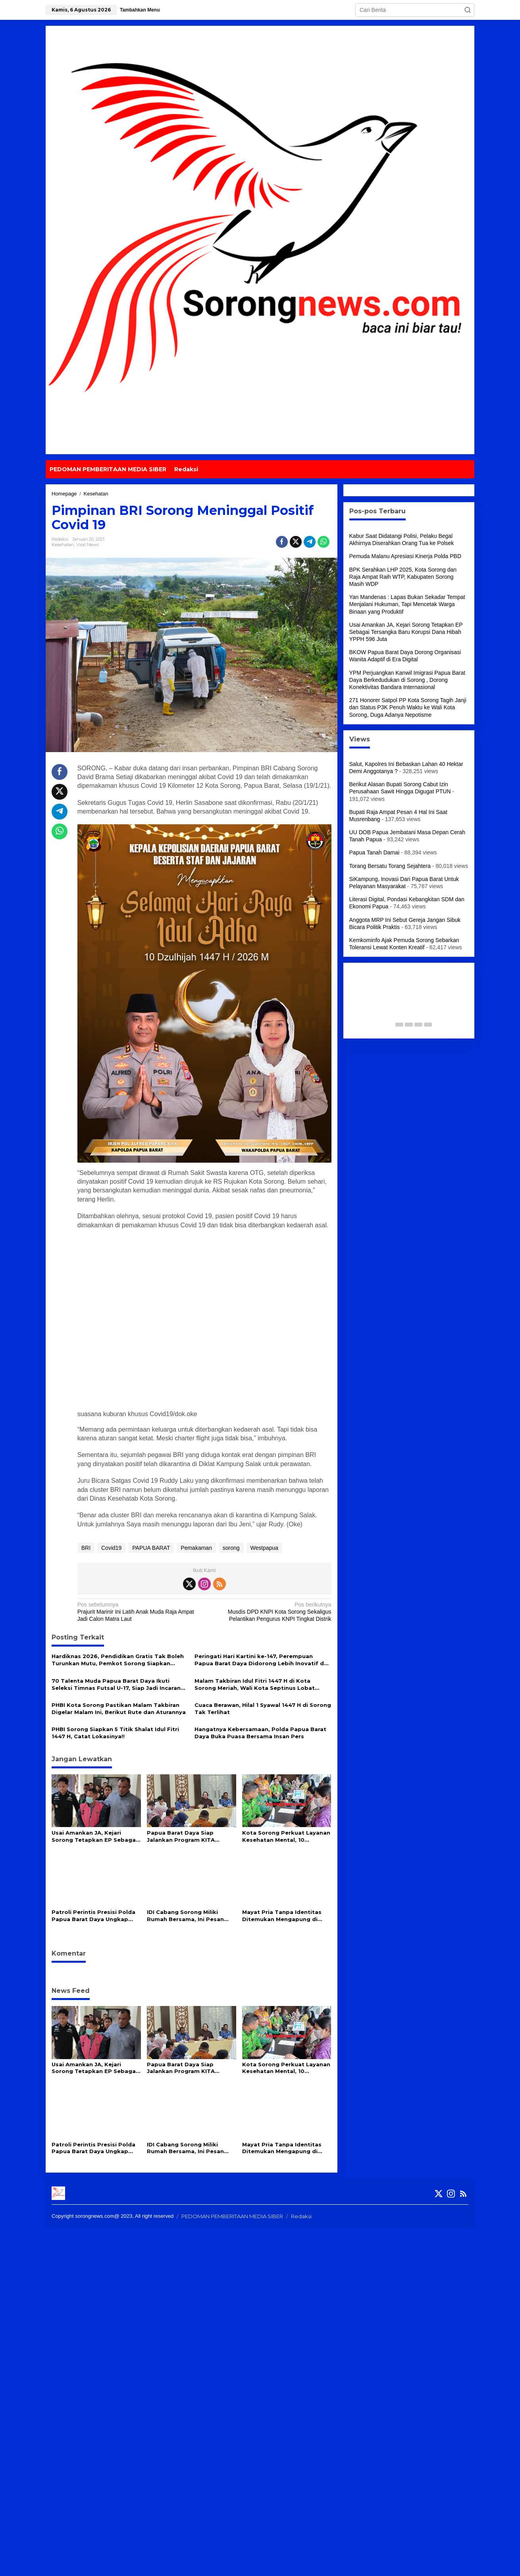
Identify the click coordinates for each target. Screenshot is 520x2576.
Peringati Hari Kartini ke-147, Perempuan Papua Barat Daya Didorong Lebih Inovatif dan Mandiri (263, 1660)
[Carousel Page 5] (428, 1025)
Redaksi (301, 2216)
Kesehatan (63, 544)
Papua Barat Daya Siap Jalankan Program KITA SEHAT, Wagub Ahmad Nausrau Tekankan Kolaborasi (190, 1836)
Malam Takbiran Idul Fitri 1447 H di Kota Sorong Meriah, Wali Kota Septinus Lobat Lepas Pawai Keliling (255, 1684)
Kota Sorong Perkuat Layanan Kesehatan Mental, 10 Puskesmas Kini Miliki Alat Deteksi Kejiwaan (286, 1836)
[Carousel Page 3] (409, 1025)
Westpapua (264, 1548)
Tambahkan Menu (140, 10)
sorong (231, 1548)
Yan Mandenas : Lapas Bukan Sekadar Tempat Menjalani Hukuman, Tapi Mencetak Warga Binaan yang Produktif (407, 604)
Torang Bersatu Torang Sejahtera (390, 866)
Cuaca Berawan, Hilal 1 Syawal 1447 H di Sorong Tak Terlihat (263, 1708)
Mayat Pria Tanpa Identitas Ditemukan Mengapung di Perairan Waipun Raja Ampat (283, 1916)
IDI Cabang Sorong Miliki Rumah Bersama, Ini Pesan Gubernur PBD (185, 1916)
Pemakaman (196, 1548)
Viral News (87, 544)
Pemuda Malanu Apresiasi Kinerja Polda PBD (405, 556)
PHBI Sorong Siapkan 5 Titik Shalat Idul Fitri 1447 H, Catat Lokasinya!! (115, 1732)
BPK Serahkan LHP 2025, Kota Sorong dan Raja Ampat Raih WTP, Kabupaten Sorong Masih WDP (403, 576)
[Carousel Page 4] (418, 1025)
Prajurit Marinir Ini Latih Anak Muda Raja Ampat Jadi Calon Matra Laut (138, 1611)
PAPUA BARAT (151, 1548)
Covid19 (111, 1548)
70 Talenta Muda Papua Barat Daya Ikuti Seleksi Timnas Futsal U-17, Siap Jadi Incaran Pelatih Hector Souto (116, 1684)
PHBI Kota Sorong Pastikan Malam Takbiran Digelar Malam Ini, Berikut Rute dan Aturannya (119, 1708)
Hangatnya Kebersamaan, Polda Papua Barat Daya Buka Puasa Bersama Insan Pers (260, 1732)
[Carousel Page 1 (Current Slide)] (390, 1025)
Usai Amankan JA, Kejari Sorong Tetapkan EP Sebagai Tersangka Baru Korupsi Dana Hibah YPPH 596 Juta (95, 1836)
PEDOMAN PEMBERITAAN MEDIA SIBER (232, 2216)
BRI (86, 1548)
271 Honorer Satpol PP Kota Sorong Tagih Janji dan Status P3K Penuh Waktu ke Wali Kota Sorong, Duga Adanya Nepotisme (407, 707)
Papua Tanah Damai (374, 852)
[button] (467, 10)
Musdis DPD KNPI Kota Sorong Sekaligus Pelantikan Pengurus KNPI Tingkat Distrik (270, 1611)
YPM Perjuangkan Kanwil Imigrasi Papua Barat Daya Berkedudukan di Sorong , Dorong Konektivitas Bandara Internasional (407, 680)
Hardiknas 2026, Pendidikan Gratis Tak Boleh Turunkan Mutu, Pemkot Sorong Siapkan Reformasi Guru (118, 1660)
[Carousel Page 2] (399, 1025)
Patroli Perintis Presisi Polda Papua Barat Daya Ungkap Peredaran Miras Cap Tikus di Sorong (94, 1916)
